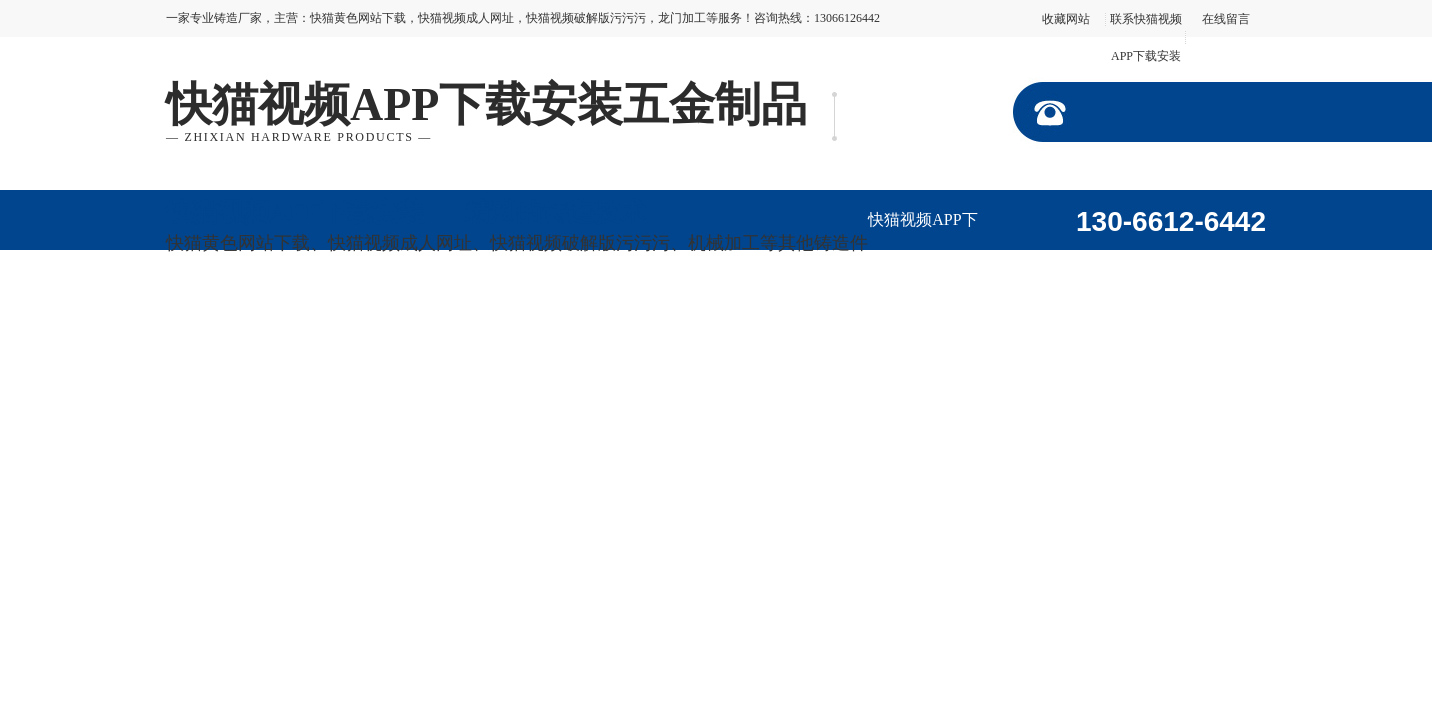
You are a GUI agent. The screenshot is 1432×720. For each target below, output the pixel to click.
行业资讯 (551, 323)
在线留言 (1226, 19)
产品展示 (1143, 263)
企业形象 (221, 323)
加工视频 (331, 323)
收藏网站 (1066, 19)
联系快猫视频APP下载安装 (771, 334)
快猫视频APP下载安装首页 (922, 230)
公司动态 (441, 323)
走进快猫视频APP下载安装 (1033, 274)
